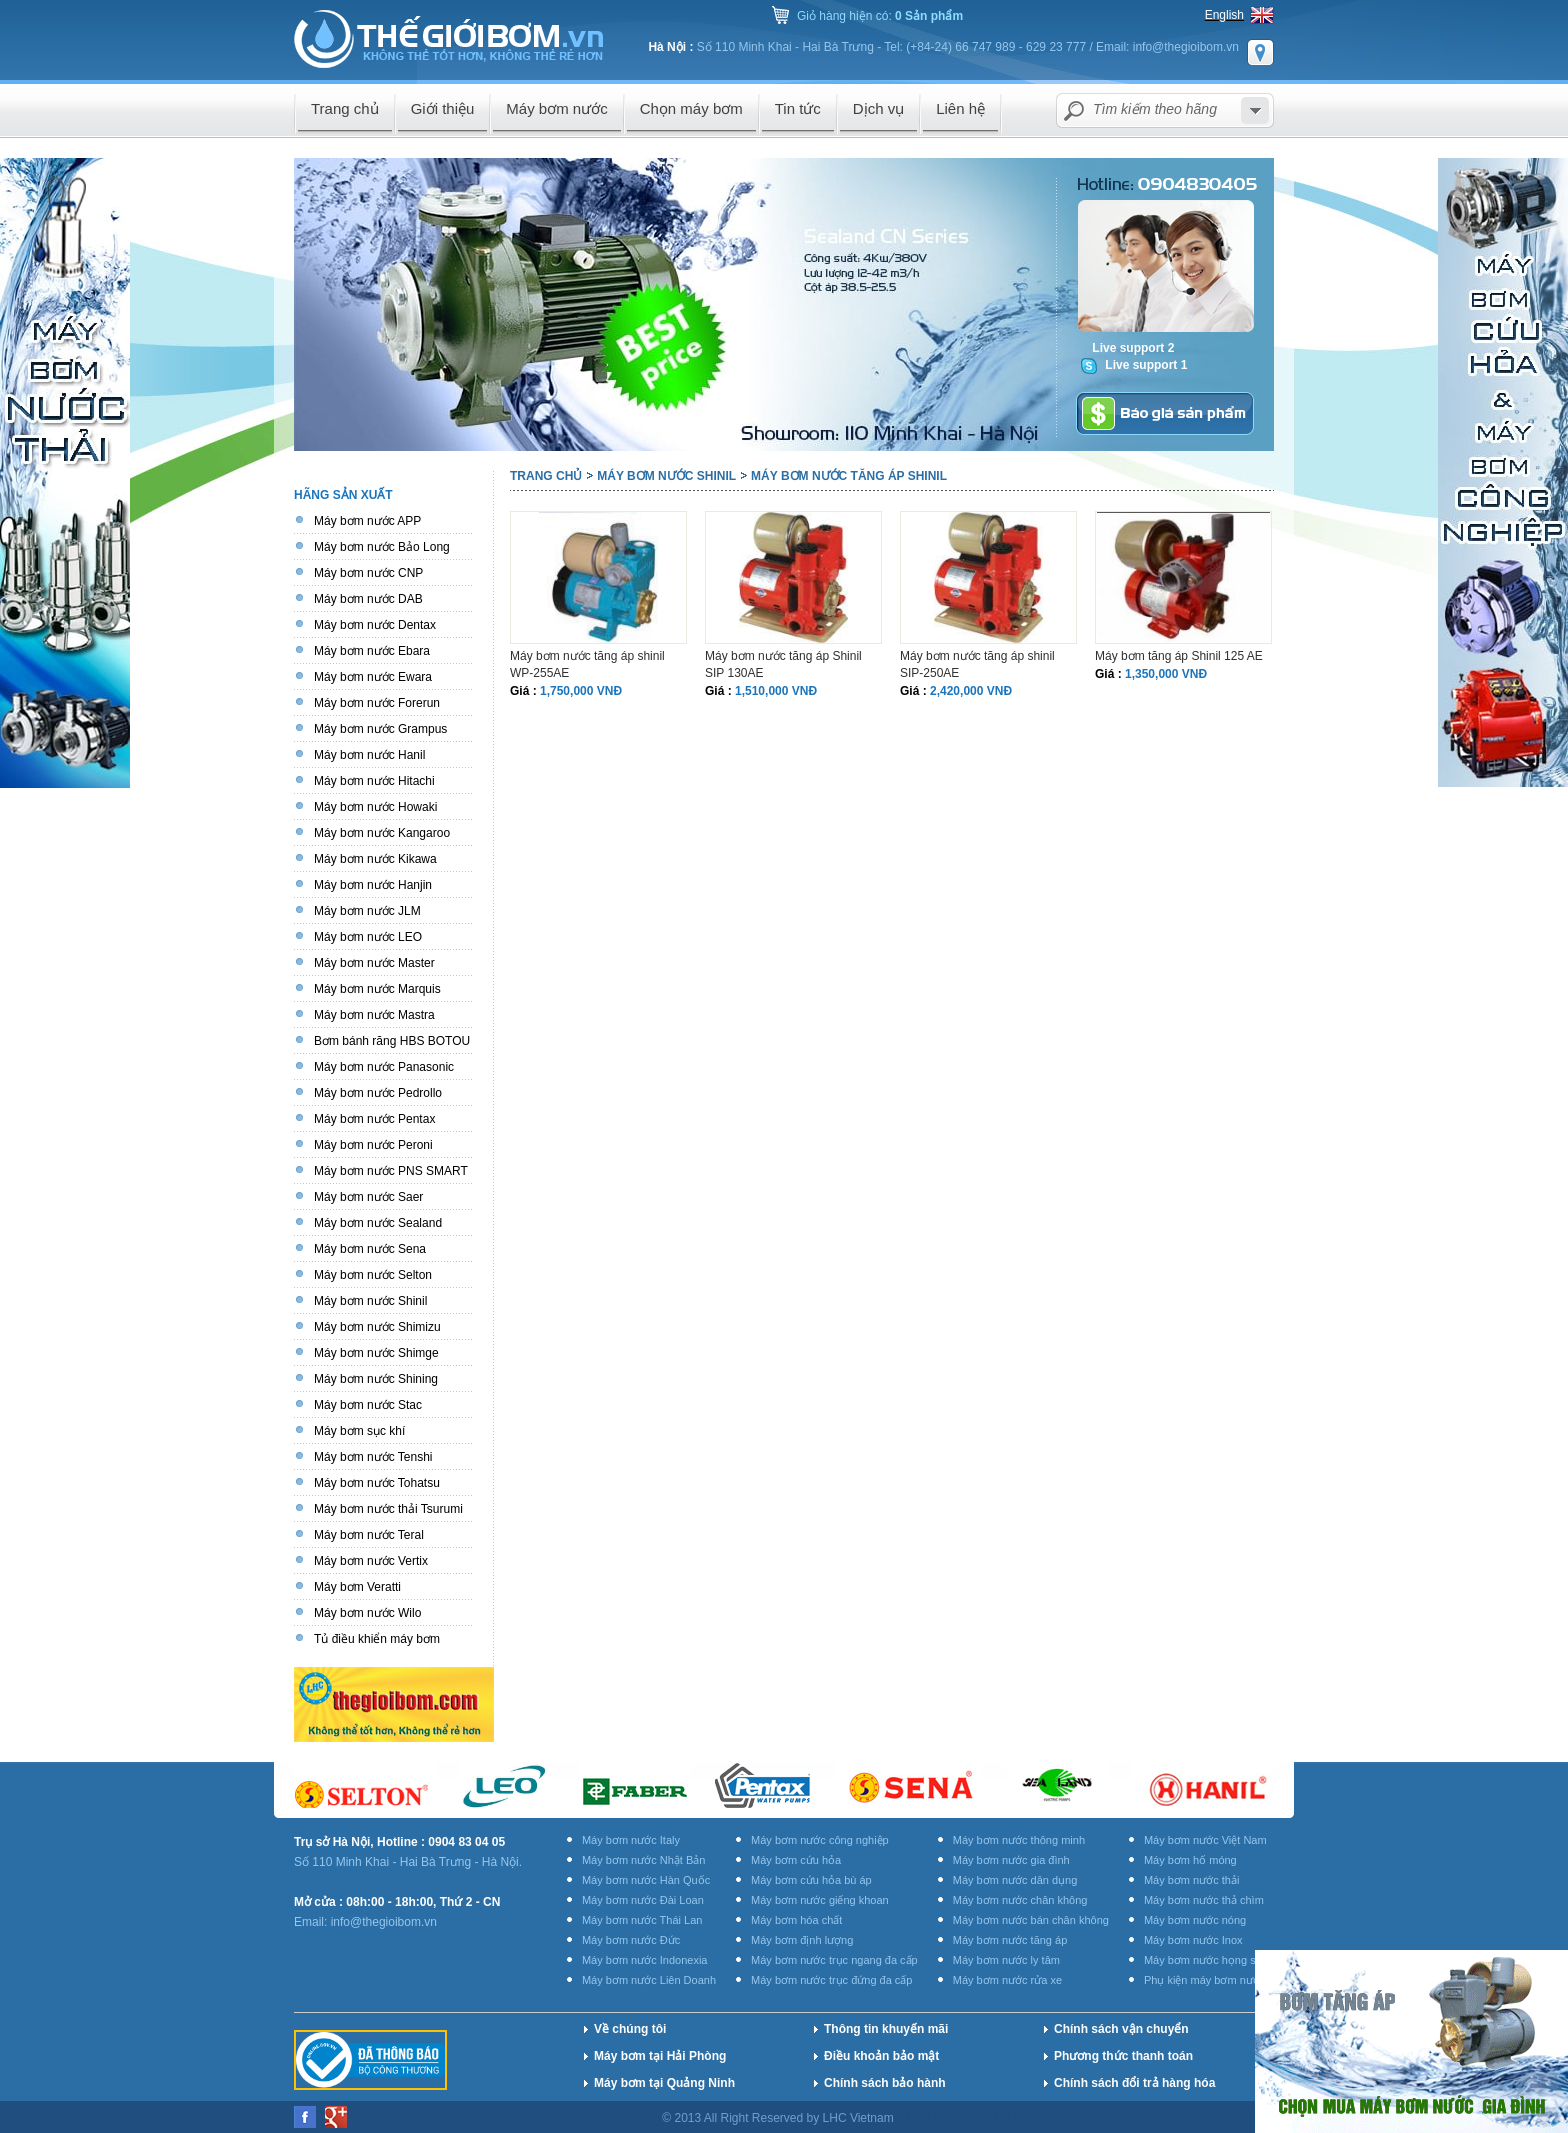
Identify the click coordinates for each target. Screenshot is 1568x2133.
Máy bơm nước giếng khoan (820, 1900)
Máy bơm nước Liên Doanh (649, 1980)
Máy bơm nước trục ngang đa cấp (834, 1960)
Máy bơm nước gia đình (1011, 1860)
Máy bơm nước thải (1191, 1880)
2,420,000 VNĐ (971, 691)
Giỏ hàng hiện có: (880, 16)
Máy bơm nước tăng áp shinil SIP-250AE (977, 664)
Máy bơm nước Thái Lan (642, 1920)
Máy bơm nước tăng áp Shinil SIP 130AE (783, 664)
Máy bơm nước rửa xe (1007, 1980)
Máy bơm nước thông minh (1019, 1840)
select (1255, 110)
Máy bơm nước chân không (1020, 1900)
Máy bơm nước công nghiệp (820, 1840)
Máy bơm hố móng (1190, 1860)
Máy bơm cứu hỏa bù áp (811, 1880)
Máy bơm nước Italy (631, 1840)
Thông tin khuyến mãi (886, 2029)
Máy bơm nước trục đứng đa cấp (831, 1980)
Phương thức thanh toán (1123, 2056)
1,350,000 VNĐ (1166, 674)
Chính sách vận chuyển (1121, 2029)
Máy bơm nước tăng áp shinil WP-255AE (587, 664)
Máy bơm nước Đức (631, 1940)
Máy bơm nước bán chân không (1031, 1920)
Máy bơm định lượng (802, 1940)
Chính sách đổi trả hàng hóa (1134, 2083)
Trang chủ (546, 476)
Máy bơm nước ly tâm (1006, 1960)
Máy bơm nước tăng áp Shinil (849, 476)
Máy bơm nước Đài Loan (643, 1900)
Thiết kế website (949, 2118)
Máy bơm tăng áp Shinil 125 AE (1179, 656)
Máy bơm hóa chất (796, 1920)
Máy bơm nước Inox (1193, 1940)
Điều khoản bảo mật (881, 2056)
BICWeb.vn (1046, 2118)
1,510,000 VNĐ (776, 691)
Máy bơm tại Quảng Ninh (664, 2083)
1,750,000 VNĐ (581, 691)
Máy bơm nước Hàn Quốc (646, 1880)
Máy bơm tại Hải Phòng (660, 2056)
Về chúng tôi (630, 2029)
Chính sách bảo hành (885, 2083)
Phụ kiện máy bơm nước (1204, 1980)
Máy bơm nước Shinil (666, 476)
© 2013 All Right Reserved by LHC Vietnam (779, 2118)
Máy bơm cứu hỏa (796, 1860)
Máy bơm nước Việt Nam (1205, 1840)
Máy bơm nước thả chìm (1204, 1900)
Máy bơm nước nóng (1195, 1920)
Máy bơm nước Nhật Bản (643, 1860)
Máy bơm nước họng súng (1209, 1960)
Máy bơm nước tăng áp (1010, 1940)
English (1224, 15)
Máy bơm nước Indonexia (645, 1960)
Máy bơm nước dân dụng (1015, 1880)
